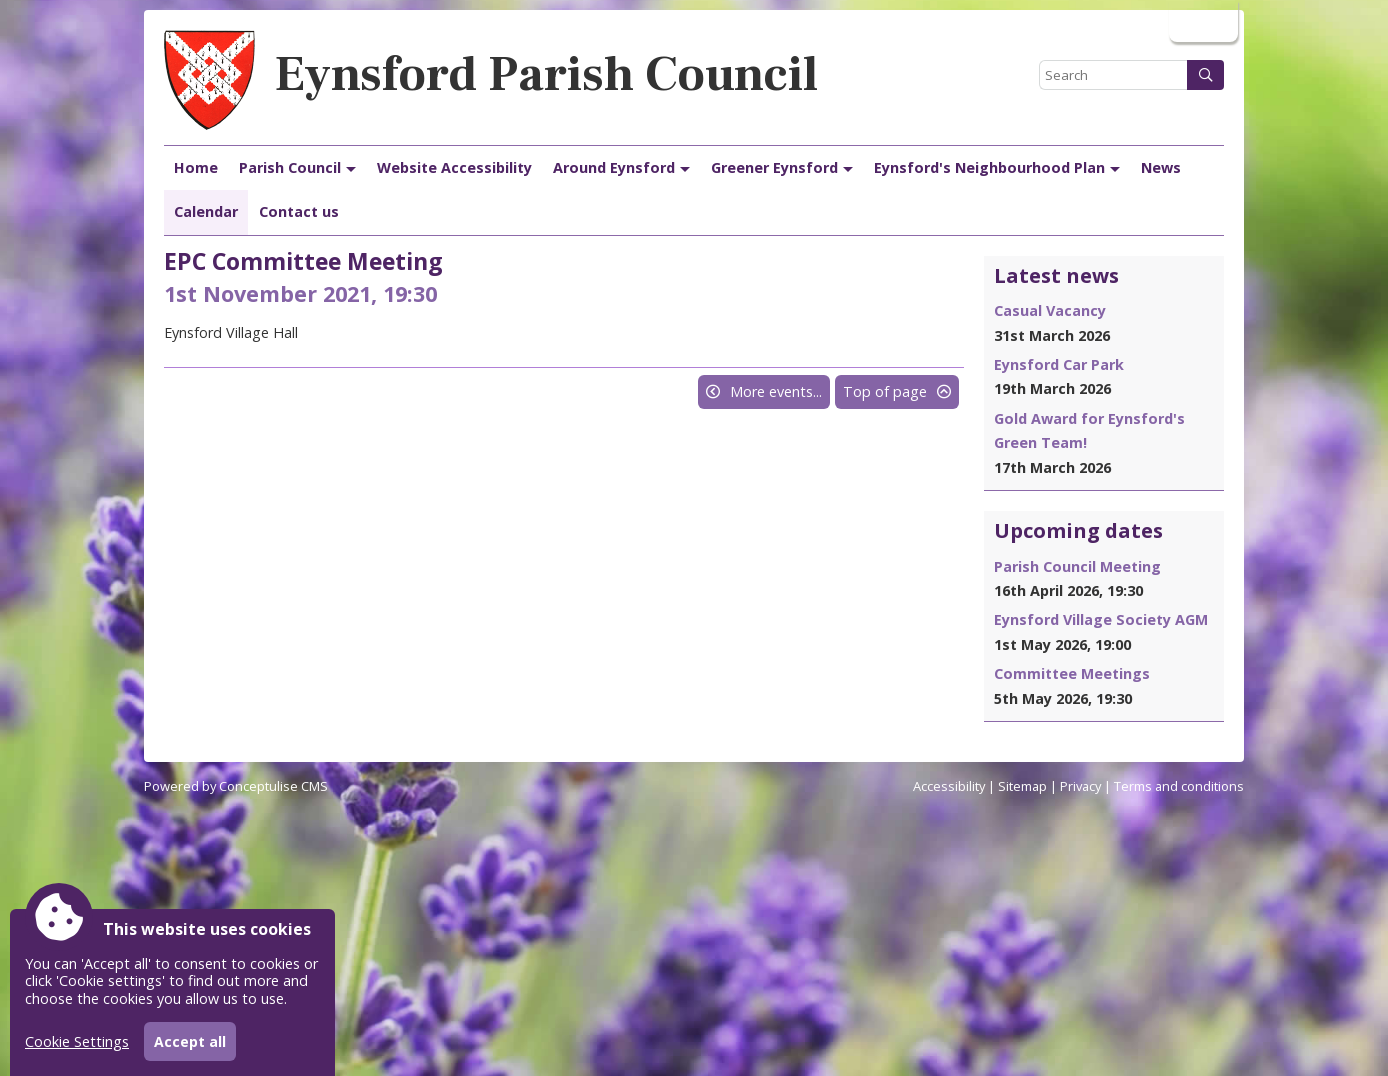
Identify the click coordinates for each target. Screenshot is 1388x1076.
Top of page (885, 391)
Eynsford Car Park (1059, 364)
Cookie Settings (77, 1041)
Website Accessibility (454, 167)
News (1161, 167)
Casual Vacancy (1050, 310)
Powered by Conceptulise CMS (236, 786)
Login (1201, 20)
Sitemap (1022, 786)
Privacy (1080, 786)
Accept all (190, 1041)
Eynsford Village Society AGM (1101, 619)
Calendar (206, 211)
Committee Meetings (1072, 673)
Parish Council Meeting (1077, 566)
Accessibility (949, 786)
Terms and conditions (1179, 786)
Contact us (299, 211)
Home (196, 167)
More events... (776, 391)
